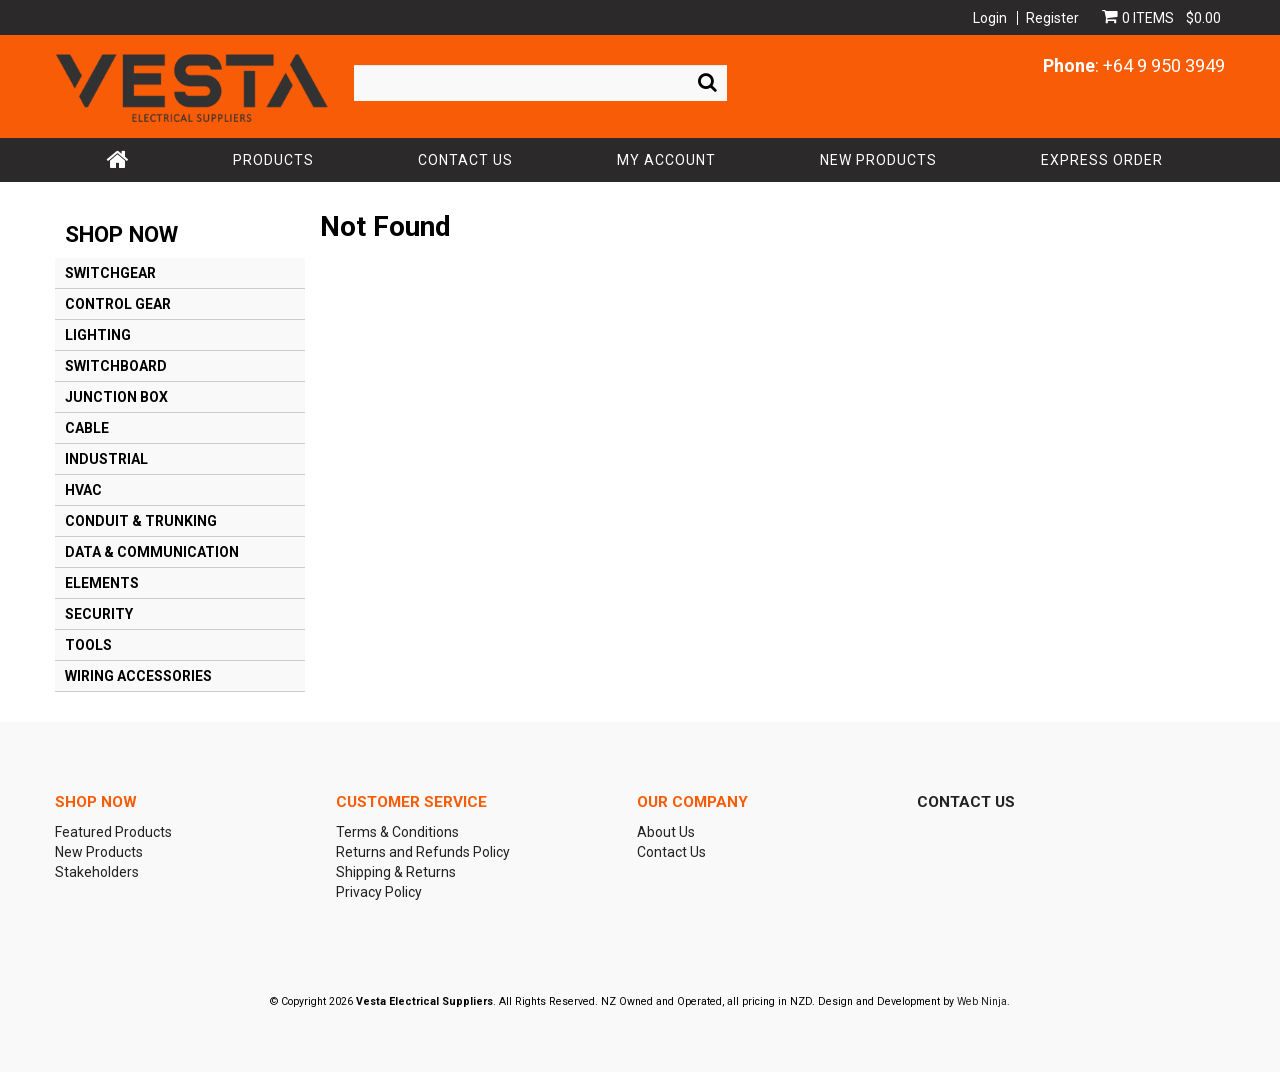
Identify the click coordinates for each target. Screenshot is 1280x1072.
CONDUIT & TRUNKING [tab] (141, 521)
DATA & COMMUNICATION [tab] (152, 552)
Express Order (1102, 160)
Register (1052, 18)
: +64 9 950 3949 (1134, 65)
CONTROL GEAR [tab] (118, 304)
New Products (878, 160)
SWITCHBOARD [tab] (116, 366)
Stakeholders (97, 872)
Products (273, 160)
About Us (666, 832)
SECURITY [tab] (99, 614)
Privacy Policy (379, 892)
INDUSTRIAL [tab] (106, 459)
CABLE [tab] (87, 428)
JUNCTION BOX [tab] (116, 397)
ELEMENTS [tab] (102, 583)
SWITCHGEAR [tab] (110, 273)
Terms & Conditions (397, 832)
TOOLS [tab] (88, 645)
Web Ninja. (983, 1001)
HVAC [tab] (83, 490)
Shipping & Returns (396, 872)
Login (990, 18)
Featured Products (113, 832)
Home (118, 160)
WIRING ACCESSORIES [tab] (138, 676)
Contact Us (465, 160)
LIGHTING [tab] (98, 335)
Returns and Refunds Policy (423, 852)
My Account (666, 160)
